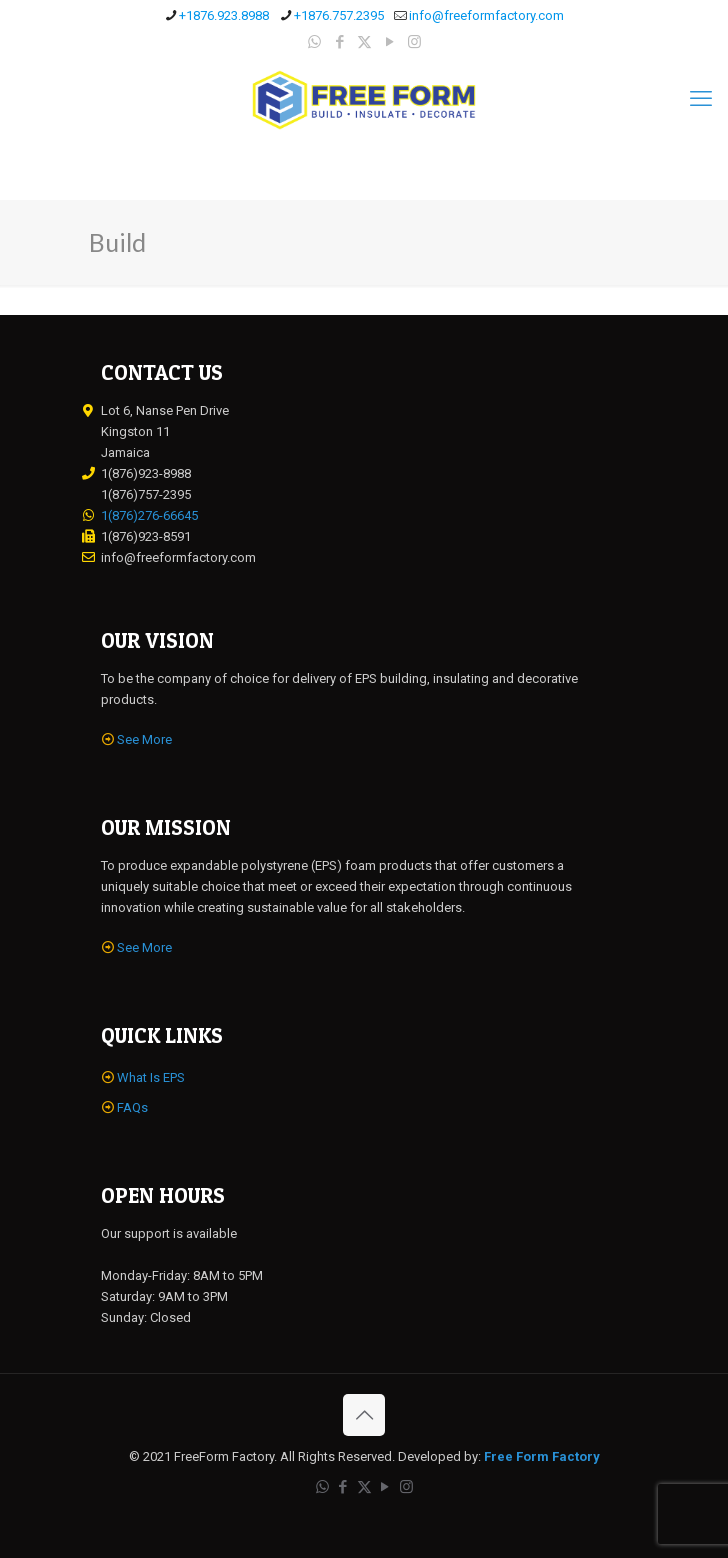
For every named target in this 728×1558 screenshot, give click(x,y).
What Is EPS (151, 1077)
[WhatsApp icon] (314, 42)
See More (144, 739)
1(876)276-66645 (149, 515)
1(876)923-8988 (146, 473)
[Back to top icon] (364, 1415)
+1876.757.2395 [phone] (339, 15)
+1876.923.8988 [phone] (224, 15)
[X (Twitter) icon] (364, 42)
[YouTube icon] (389, 42)
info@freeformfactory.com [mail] (486, 15)
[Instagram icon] (414, 42)
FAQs (132, 1107)
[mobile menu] (701, 99)
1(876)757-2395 (146, 494)
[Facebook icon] (339, 42)
